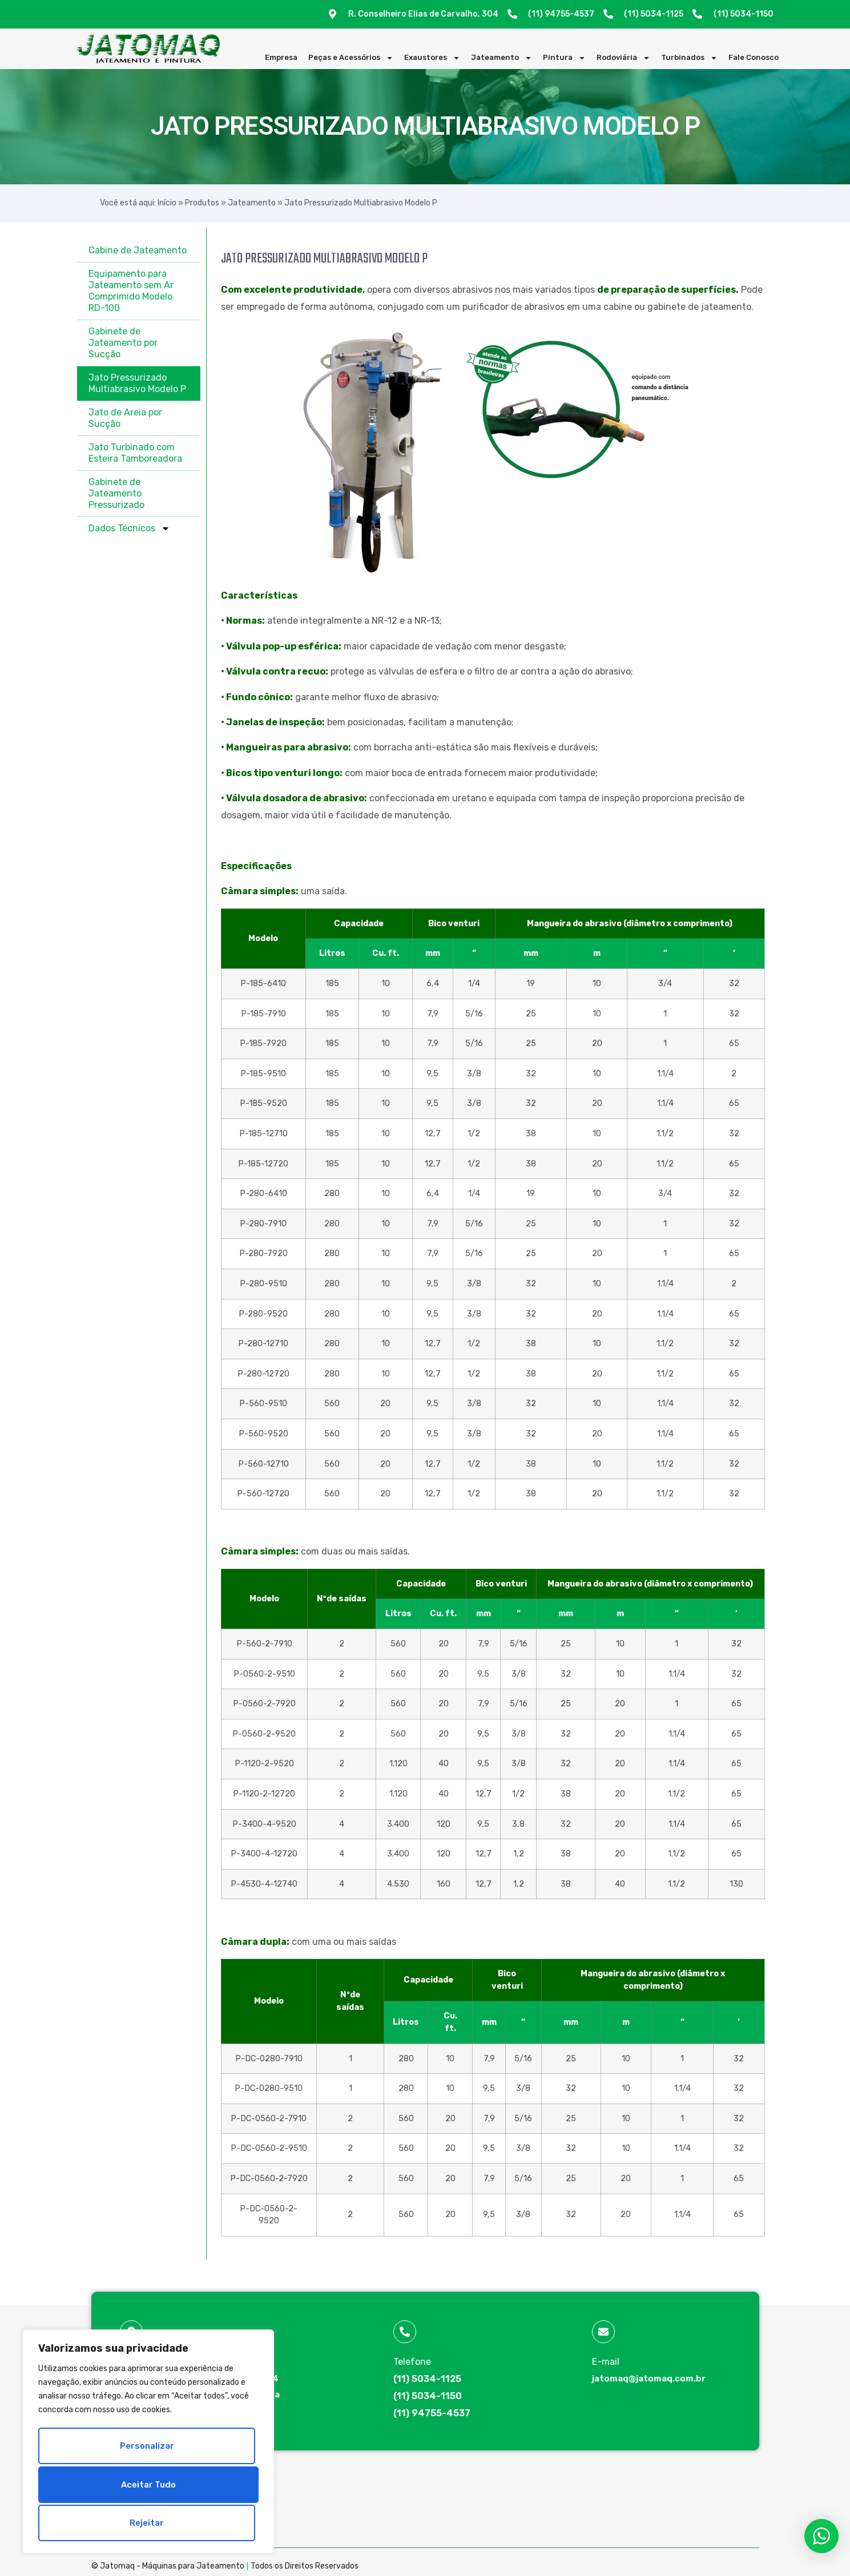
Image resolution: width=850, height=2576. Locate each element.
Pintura (564, 58)
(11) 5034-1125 (427, 2378)
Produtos (202, 203)
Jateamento (501, 58)
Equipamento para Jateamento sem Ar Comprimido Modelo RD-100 (131, 290)
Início (167, 203)
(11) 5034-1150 (427, 2396)
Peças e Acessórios (350, 58)
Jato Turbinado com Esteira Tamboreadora (135, 453)
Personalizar (146, 2450)
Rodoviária (623, 58)
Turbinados (689, 58)
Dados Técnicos (129, 528)
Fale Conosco (753, 57)
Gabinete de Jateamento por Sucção (123, 343)
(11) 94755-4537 (431, 2413)
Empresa (281, 57)
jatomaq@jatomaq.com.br (649, 2378)
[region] (148, 2444)
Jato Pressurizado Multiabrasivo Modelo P (137, 383)
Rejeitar (146, 2486)
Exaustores (432, 58)
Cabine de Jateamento (137, 250)
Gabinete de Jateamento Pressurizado (116, 493)
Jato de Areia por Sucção (125, 418)
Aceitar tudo (148, 2523)
